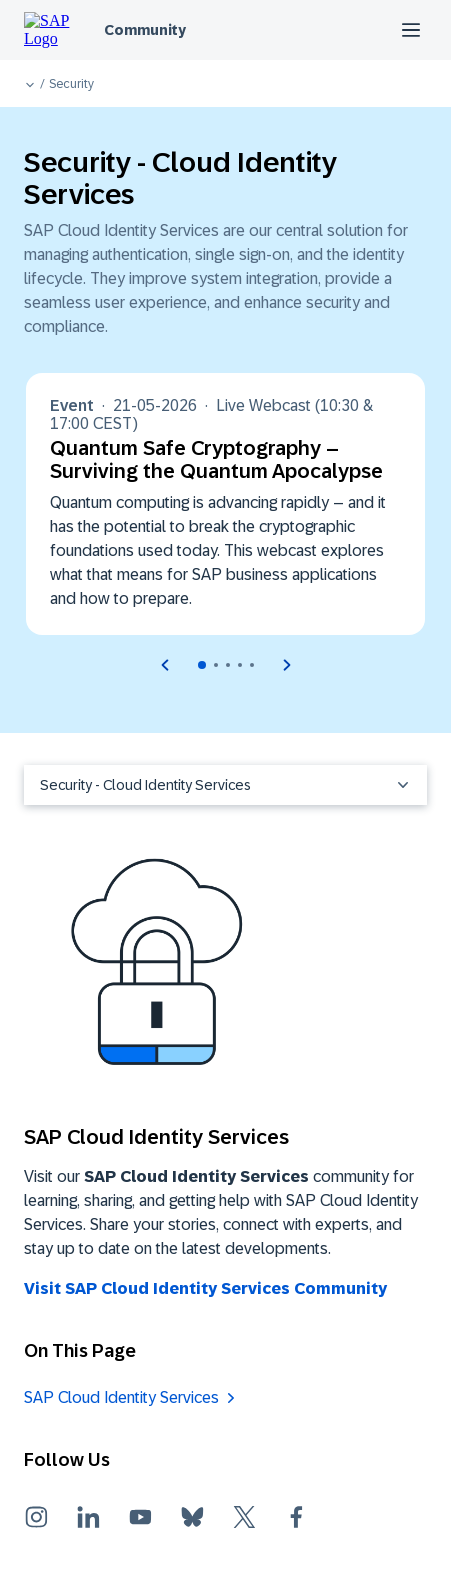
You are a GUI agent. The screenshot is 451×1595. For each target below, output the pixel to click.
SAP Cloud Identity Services (121, 1397)
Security (71, 84)
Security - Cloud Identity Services (225, 785)
